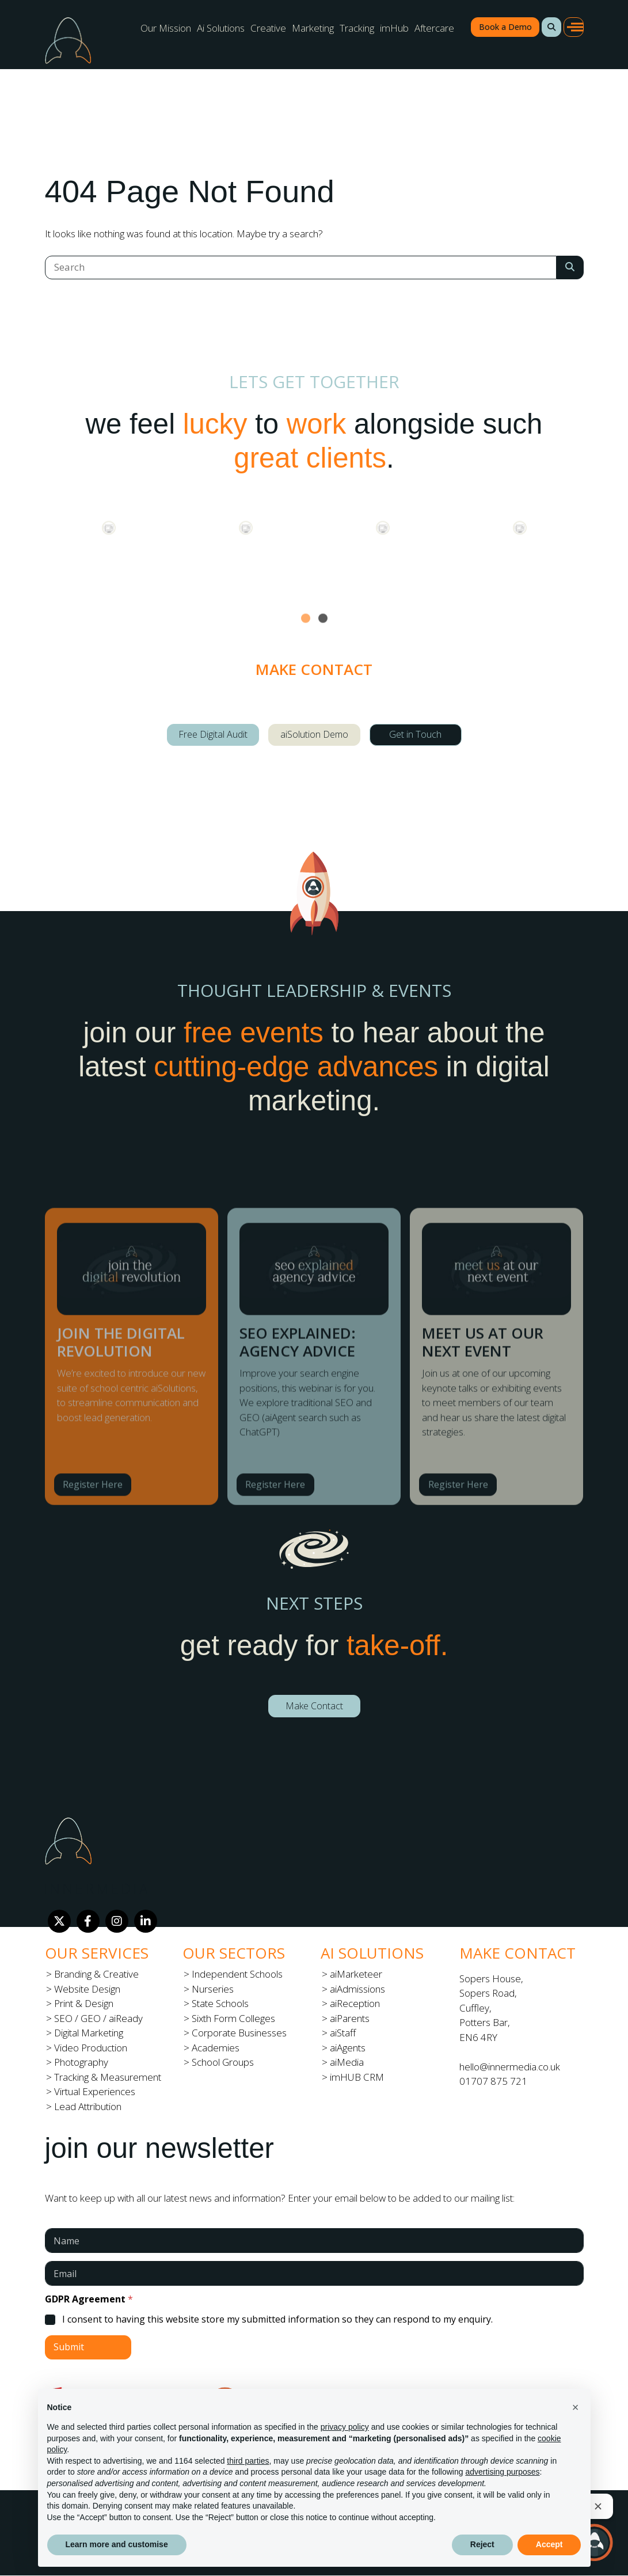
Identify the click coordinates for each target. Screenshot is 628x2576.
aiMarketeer (356, 1974)
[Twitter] (59, 1921)
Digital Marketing (88, 2032)
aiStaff (343, 2032)
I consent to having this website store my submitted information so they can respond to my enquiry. (277, 2319)
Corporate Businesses (239, 2032)
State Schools (220, 2003)
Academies (215, 2047)
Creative (268, 28)
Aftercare (434, 28)
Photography (81, 2062)
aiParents (350, 2018)
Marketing (313, 28)
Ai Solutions (221, 28)
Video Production (90, 2047)
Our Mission (165, 28)
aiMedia (347, 2062)
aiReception (355, 2003)
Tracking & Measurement (107, 2077)
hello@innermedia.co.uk (509, 2066)
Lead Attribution (87, 2106)
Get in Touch (415, 734)
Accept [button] (549, 2544)
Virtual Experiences (94, 2091)
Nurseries (213, 1988)
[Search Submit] (570, 267)
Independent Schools (237, 1974)
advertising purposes (502, 2471)
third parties (248, 2460)
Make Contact (314, 1705)
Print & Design (83, 2003)
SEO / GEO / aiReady (98, 2018)
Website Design (87, 1988)
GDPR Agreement (89, 2299)
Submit (69, 2346)
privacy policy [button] (345, 2426)
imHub (394, 28)
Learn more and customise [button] (117, 2544)
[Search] (301, 267)
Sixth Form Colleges (233, 2018)
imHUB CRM (357, 2077)
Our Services (97, 1953)
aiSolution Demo (314, 734)
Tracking (357, 28)
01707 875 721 (493, 2081)
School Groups (223, 2062)
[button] (551, 27)
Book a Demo (505, 26)
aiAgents (348, 2047)
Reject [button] (482, 2544)
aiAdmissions (357, 1988)
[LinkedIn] (145, 1921)
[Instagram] (116, 1921)
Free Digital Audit (213, 734)
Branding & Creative (96, 1974)
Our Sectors (233, 1953)
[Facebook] (88, 1921)
